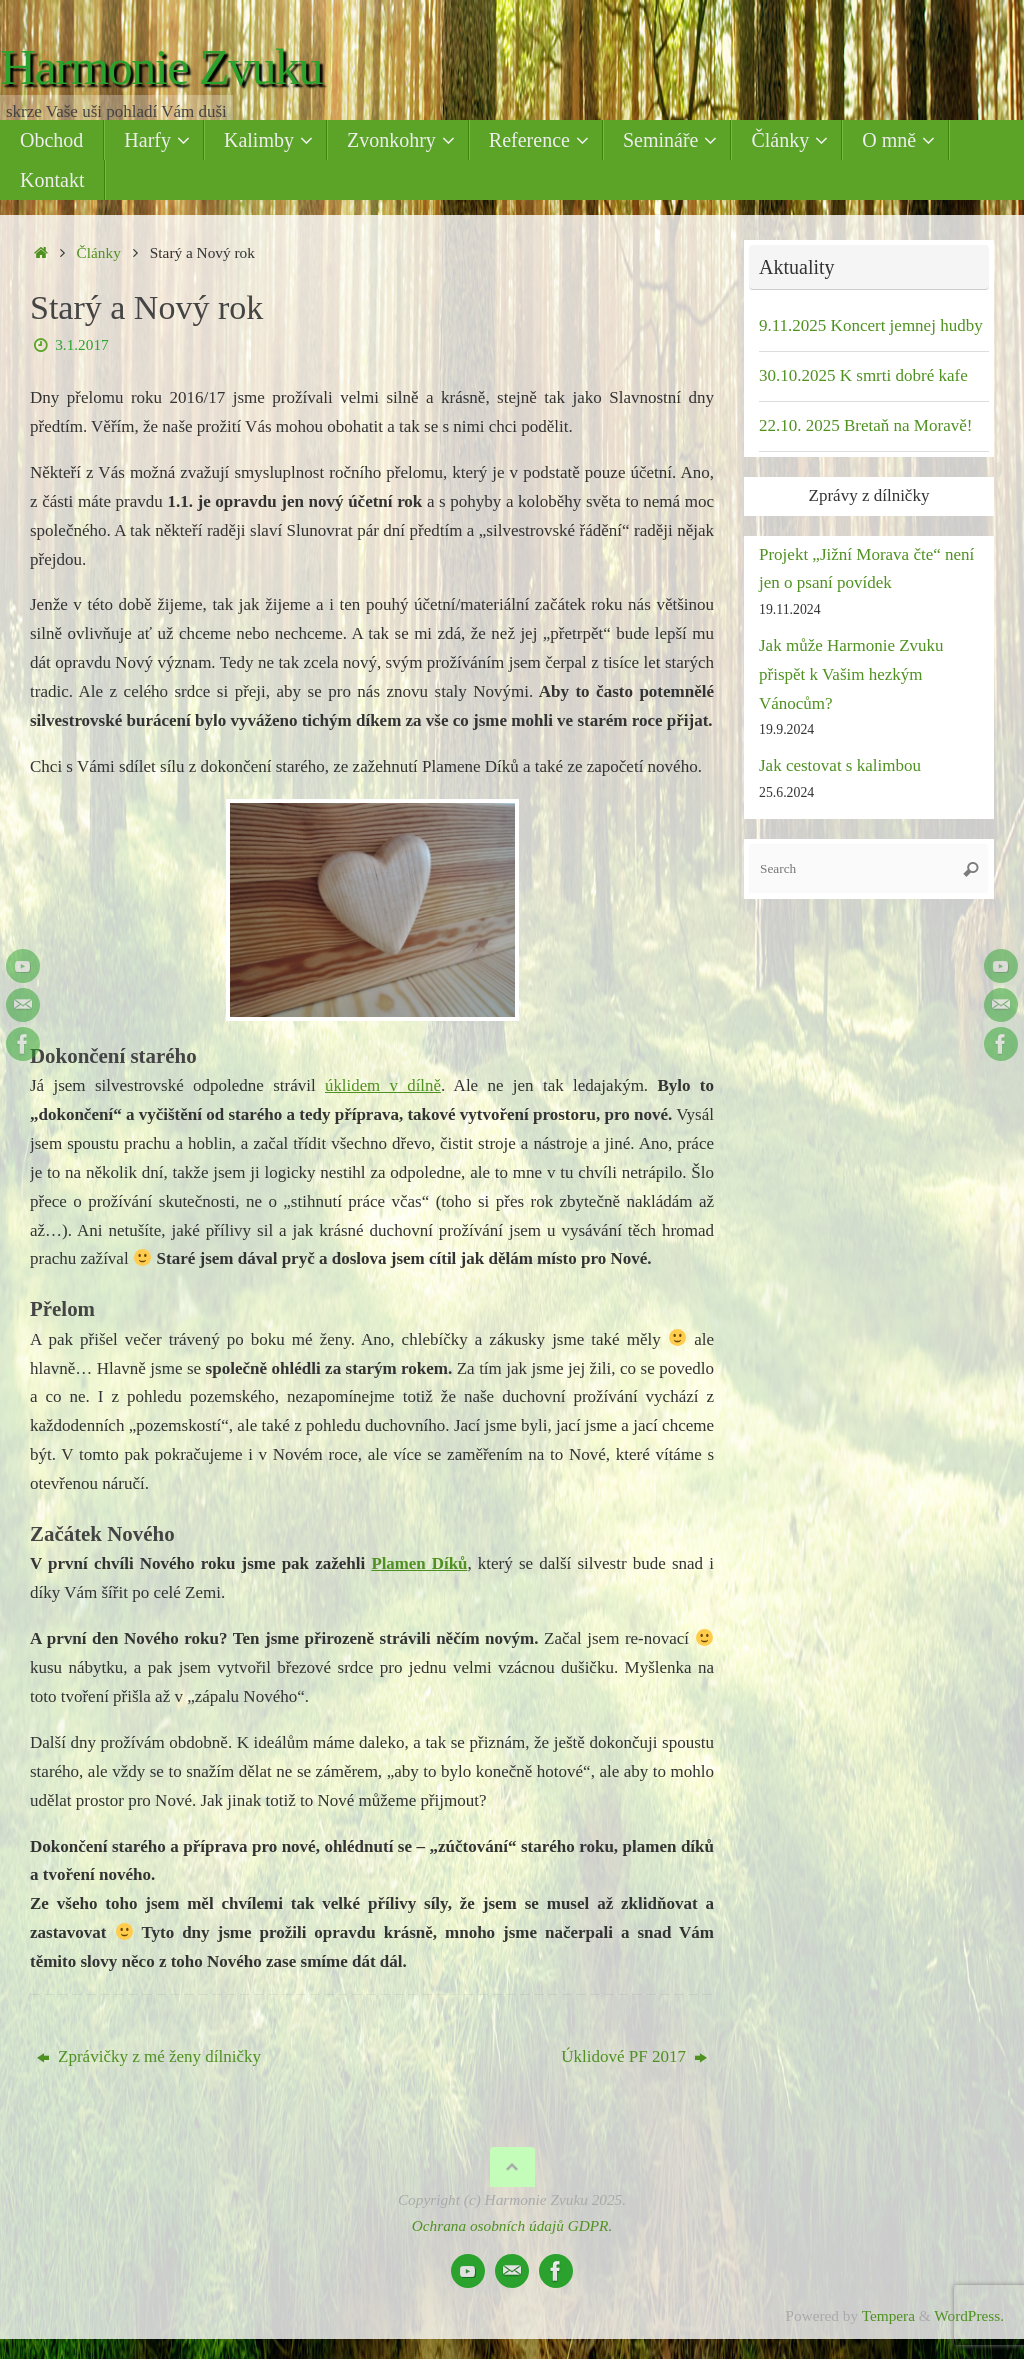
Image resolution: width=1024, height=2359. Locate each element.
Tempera (888, 2315)
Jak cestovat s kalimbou (840, 765)
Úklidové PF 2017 (634, 2056)
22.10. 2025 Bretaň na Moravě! (865, 425)
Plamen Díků (419, 1563)
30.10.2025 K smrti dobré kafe (863, 375)
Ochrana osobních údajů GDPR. (512, 2225)
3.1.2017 (82, 344)
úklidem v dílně (383, 1085)
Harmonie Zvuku (161, 67)
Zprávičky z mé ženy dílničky (149, 2056)
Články (99, 252)
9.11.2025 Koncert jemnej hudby (871, 325)
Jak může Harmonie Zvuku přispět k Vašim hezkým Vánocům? (851, 674)
